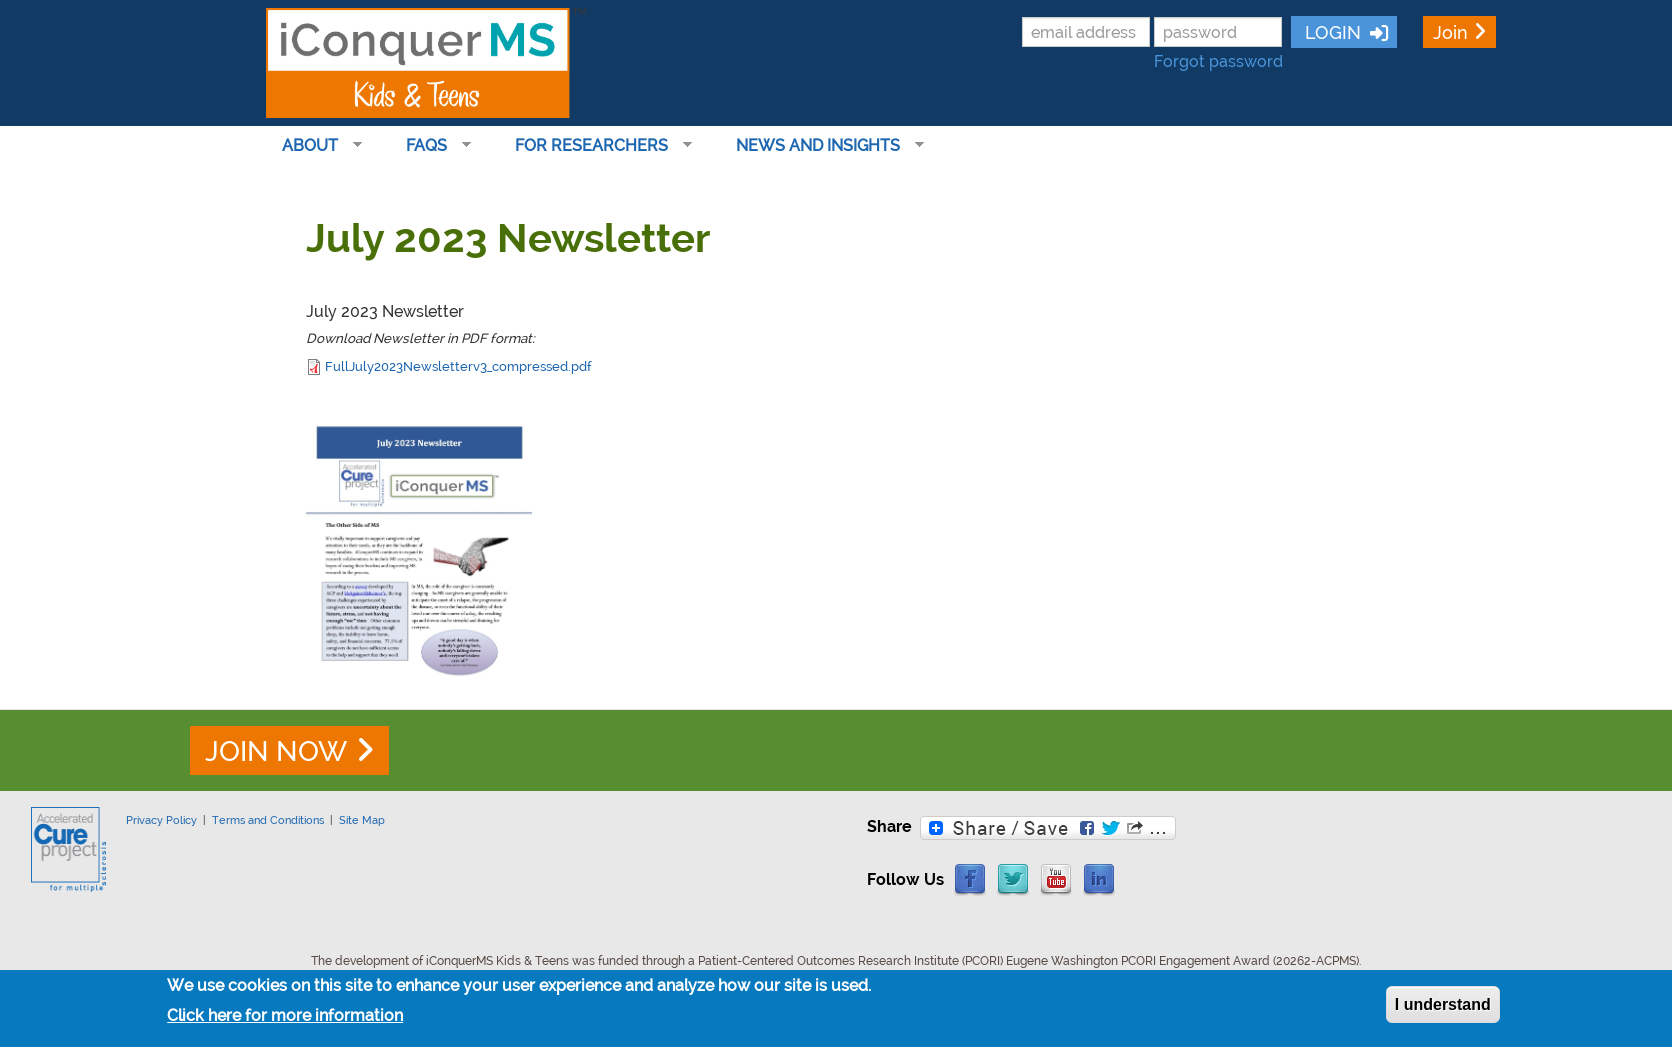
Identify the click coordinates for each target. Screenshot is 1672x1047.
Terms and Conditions (268, 820)
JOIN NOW (276, 751)
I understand (1443, 1004)
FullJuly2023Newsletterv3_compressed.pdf (458, 366)
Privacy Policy (161, 820)
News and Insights (822, 146)
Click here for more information (285, 1015)
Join (1450, 32)
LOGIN (1330, 32)
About (314, 146)
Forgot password (1218, 61)
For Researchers (595, 146)
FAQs (430, 146)
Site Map (362, 820)
